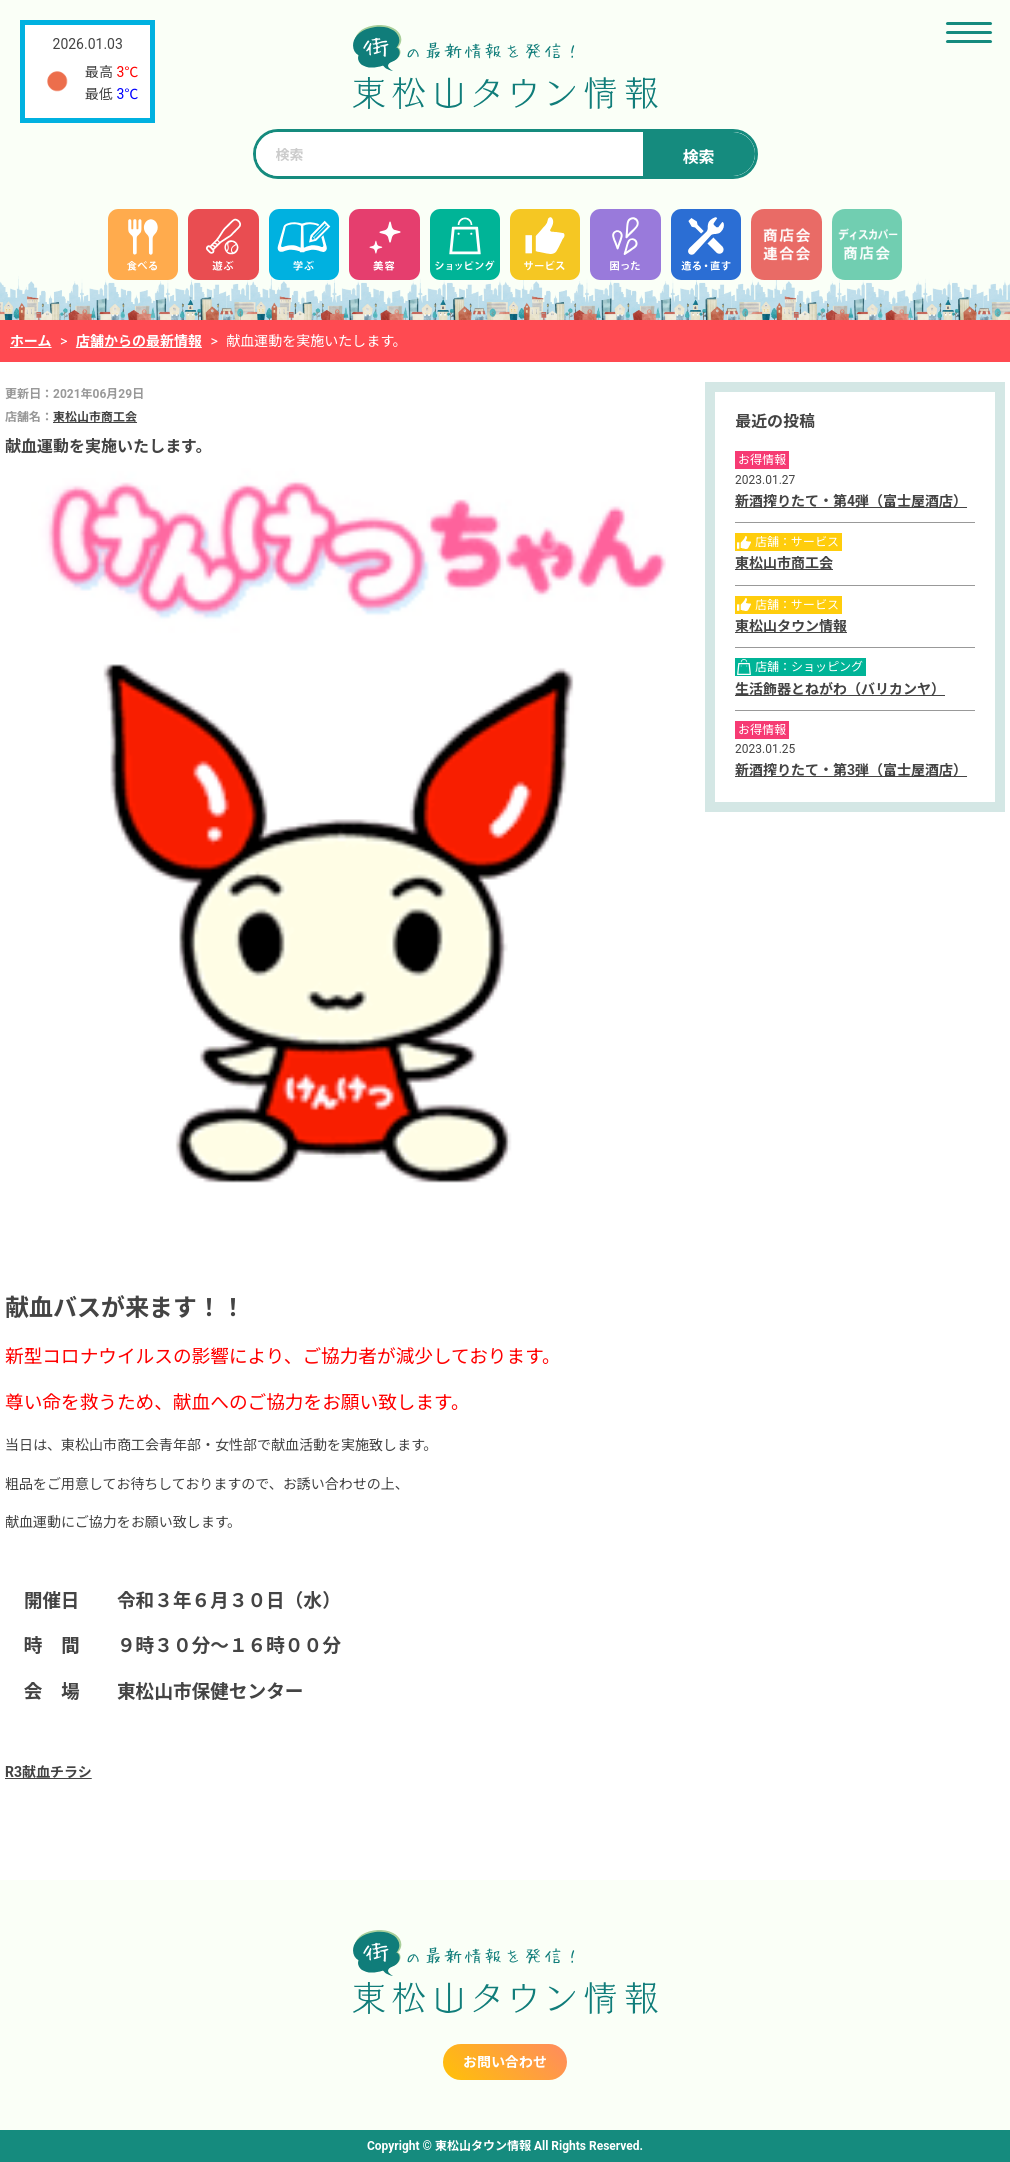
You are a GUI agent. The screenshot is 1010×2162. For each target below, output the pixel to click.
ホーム (31, 341)
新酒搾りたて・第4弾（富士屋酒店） (851, 501)
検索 (698, 157)
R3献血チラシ (48, 1772)
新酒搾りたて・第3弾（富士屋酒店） (851, 770)
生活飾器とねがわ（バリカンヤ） (840, 689)
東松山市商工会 (95, 417)
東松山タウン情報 (791, 626)
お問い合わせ (505, 2062)
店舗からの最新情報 (139, 341)
